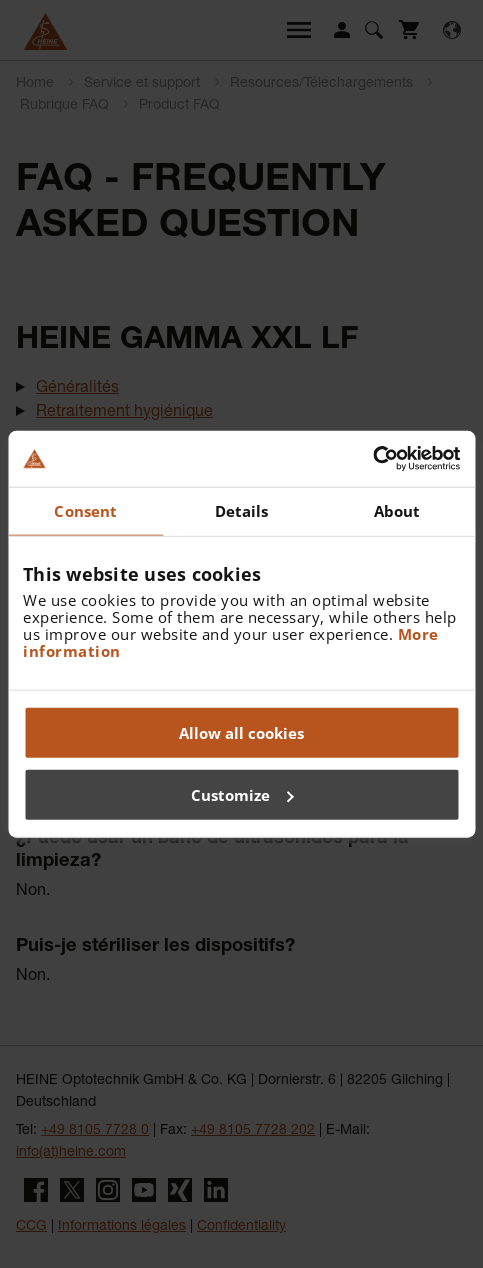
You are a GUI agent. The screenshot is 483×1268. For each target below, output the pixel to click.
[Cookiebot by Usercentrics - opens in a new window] (372, 459)
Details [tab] (242, 510)
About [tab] (397, 510)
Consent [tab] (85, 510)
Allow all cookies (241, 733)
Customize (242, 794)
